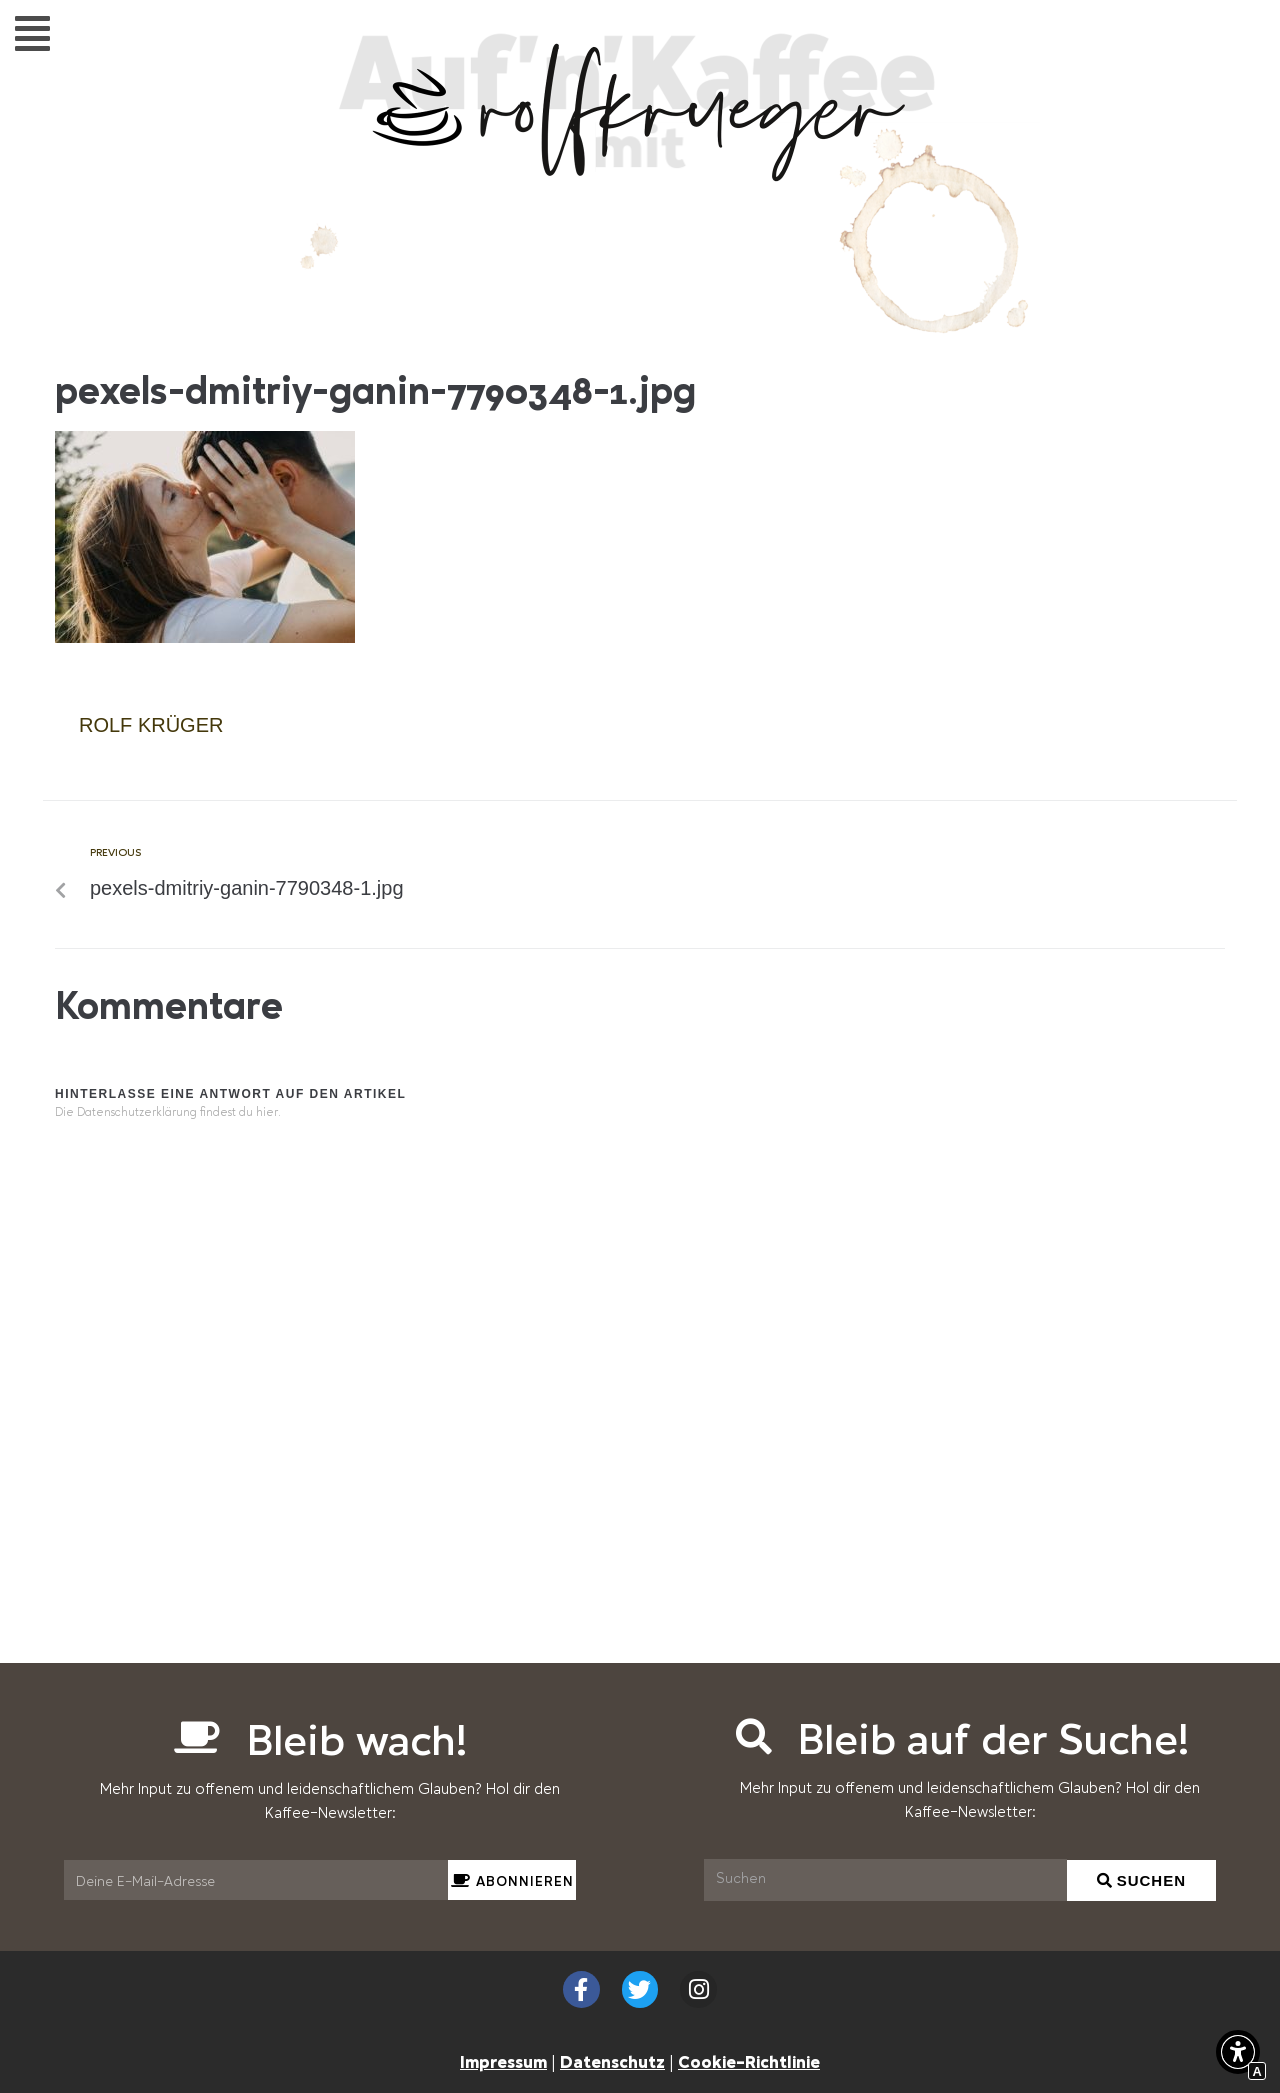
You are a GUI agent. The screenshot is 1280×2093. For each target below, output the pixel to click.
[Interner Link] (205, 638)
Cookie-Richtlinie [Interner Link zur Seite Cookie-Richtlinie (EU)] (749, 2061)
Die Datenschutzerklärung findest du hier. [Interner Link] (168, 1113)
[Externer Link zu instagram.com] (698, 1989)
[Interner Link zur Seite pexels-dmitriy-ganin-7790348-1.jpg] (357, 874)
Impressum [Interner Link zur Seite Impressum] (503, 2061)
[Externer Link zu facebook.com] (581, 1989)
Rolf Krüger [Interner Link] (151, 725)
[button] (32, 32)
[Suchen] (885, 1880)
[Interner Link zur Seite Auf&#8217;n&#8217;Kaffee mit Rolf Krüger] (640, 171)
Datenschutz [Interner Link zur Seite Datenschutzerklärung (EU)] (612, 2061)
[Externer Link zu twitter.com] (640, 1989)
